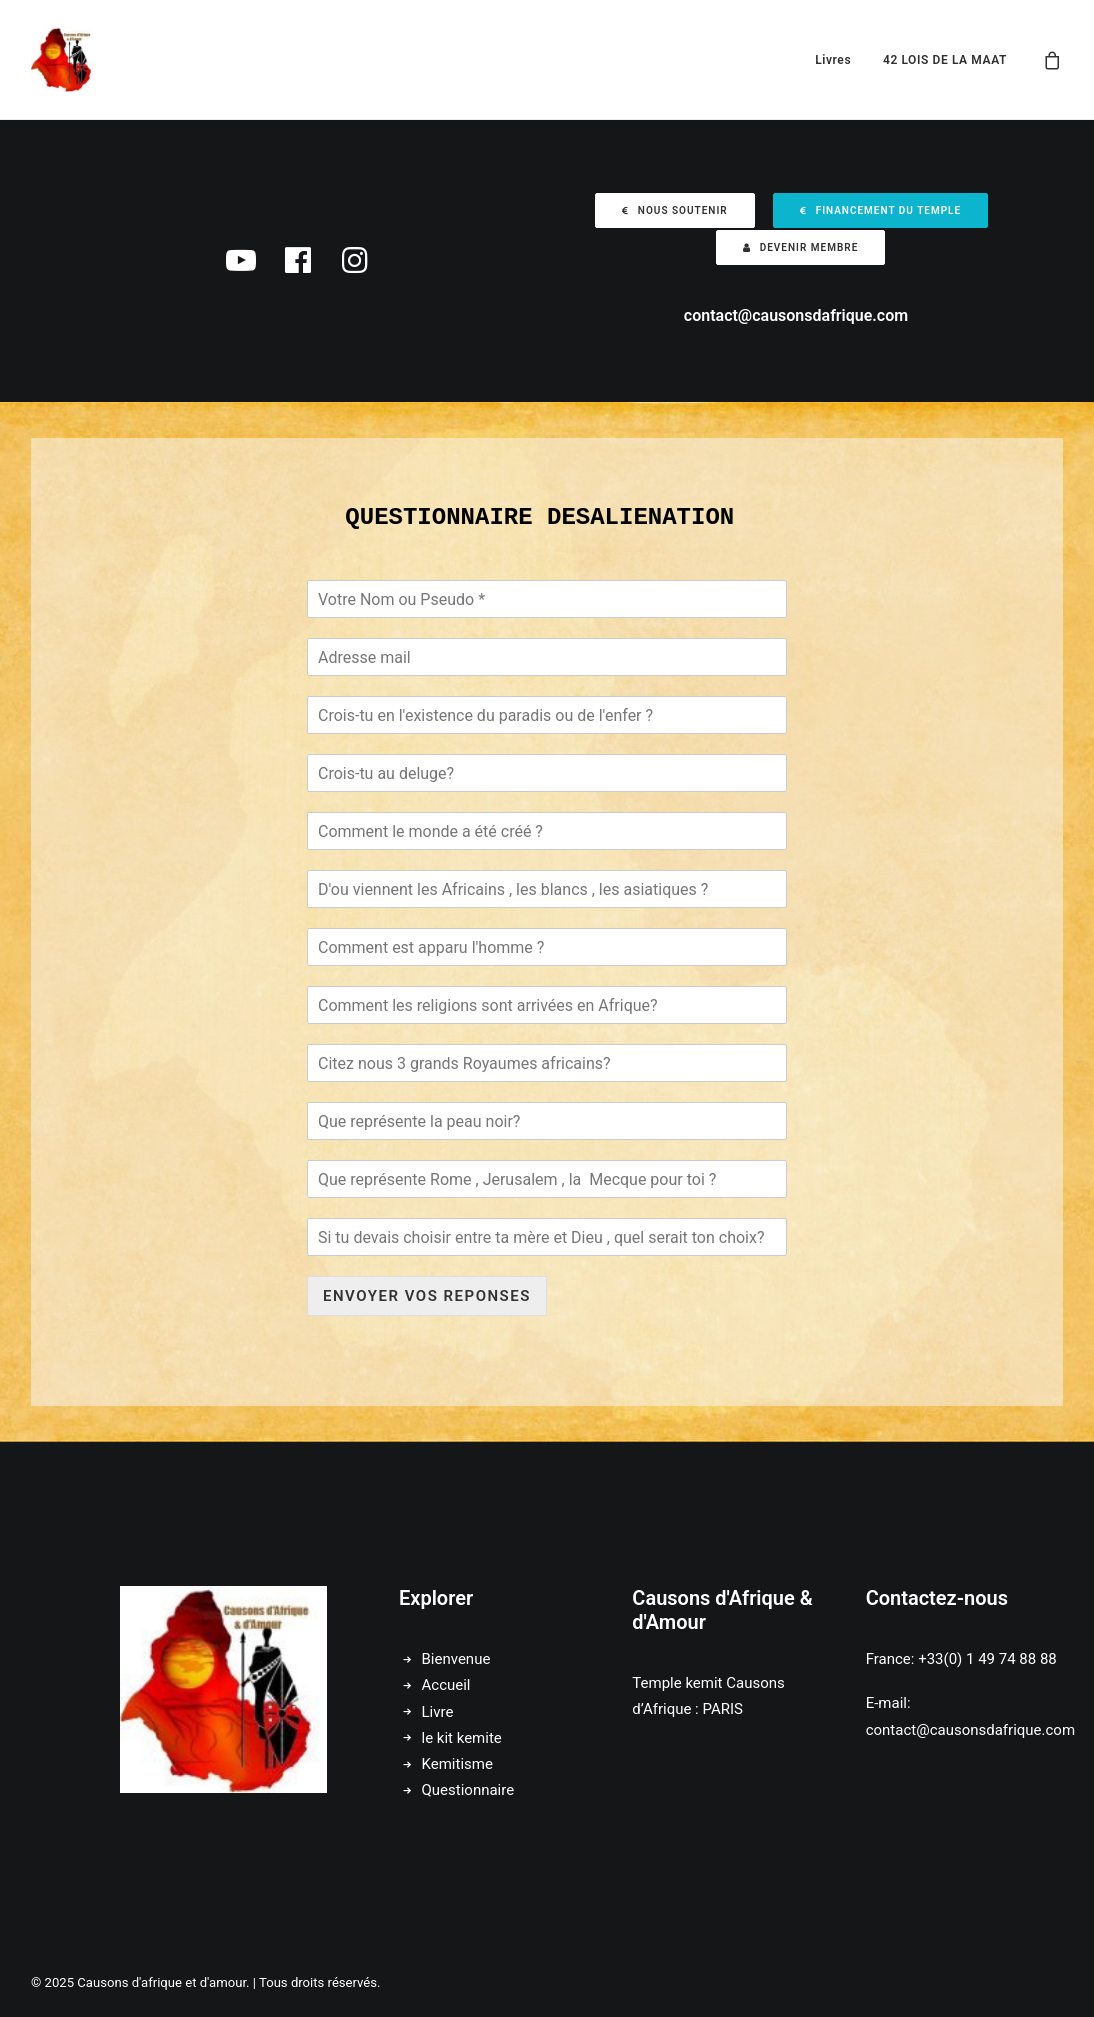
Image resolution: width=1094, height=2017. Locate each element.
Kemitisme (457, 1764)
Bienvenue (456, 1659)
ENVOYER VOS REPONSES (427, 1296)
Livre (438, 1712)
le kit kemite (462, 1738)
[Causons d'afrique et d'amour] (63, 59)
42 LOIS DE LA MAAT (945, 60)
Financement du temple (881, 210)
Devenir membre (801, 247)
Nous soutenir (675, 210)
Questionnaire (468, 1790)
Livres (833, 60)
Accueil (446, 1685)
